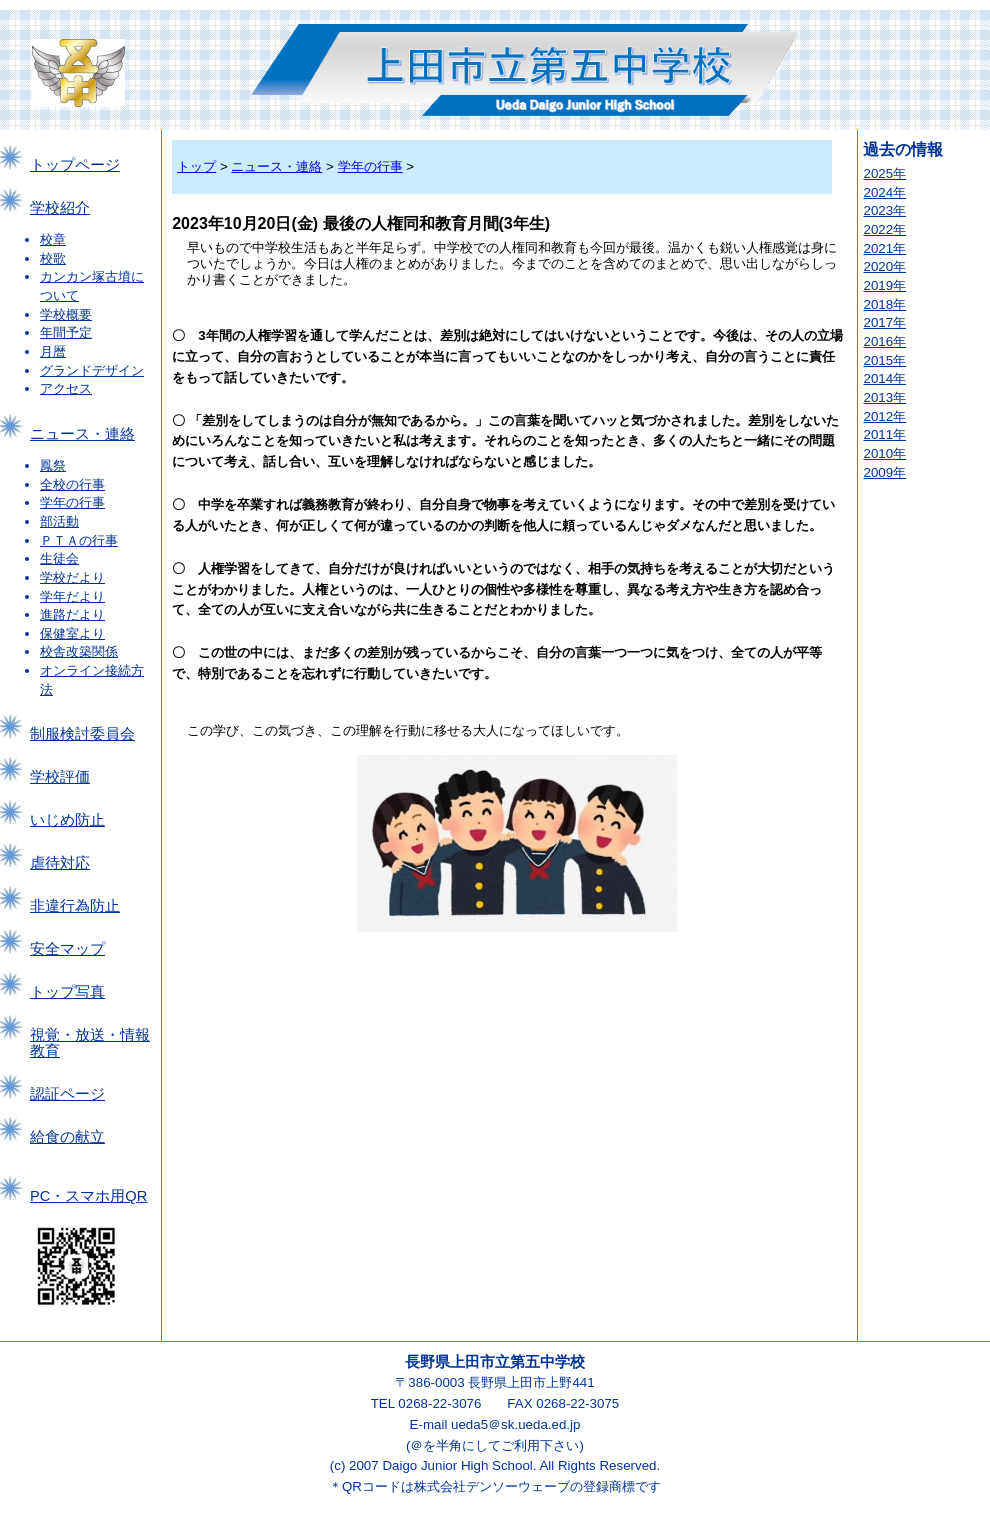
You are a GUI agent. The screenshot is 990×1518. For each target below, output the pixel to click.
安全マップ (67, 949)
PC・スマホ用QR (88, 1196)
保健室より (72, 633)
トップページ (75, 165)
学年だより (72, 596)
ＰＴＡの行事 (79, 540)
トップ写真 (67, 992)
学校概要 (66, 314)
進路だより (72, 614)
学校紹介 (60, 208)
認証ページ (67, 1094)
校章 (53, 239)
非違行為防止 (75, 906)
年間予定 (66, 332)
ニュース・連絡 (82, 434)
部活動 (59, 521)
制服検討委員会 (82, 734)
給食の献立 (67, 1137)
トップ (196, 166)
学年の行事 (72, 502)
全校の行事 (72, 484)
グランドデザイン (92, 370)
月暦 (53, 351)
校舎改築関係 (79, 651)
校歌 (53, 258)
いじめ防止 (67, 820)
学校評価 (60, 777)
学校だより (72, 577)
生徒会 (59, 558)
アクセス (66, 388)
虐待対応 (60, 863)
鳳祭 (53, 465)
